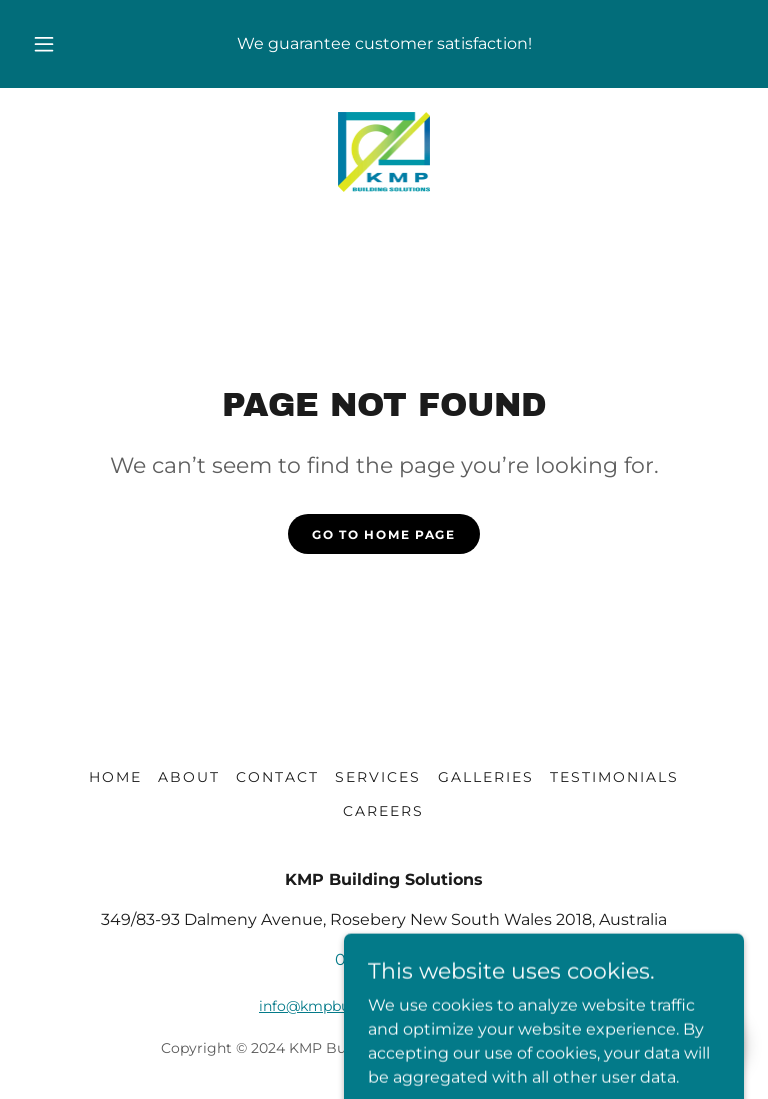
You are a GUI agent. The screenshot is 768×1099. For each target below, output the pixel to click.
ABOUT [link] (189, 777)
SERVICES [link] (378, 777)
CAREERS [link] (383, 811)
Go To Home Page (384, 534)
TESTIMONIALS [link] (614, 777)
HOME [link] (115, 777)
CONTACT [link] (277, 777)
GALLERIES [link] (486, 777)
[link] (384, 152)
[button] (55, 44)
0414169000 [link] (384, 959)
